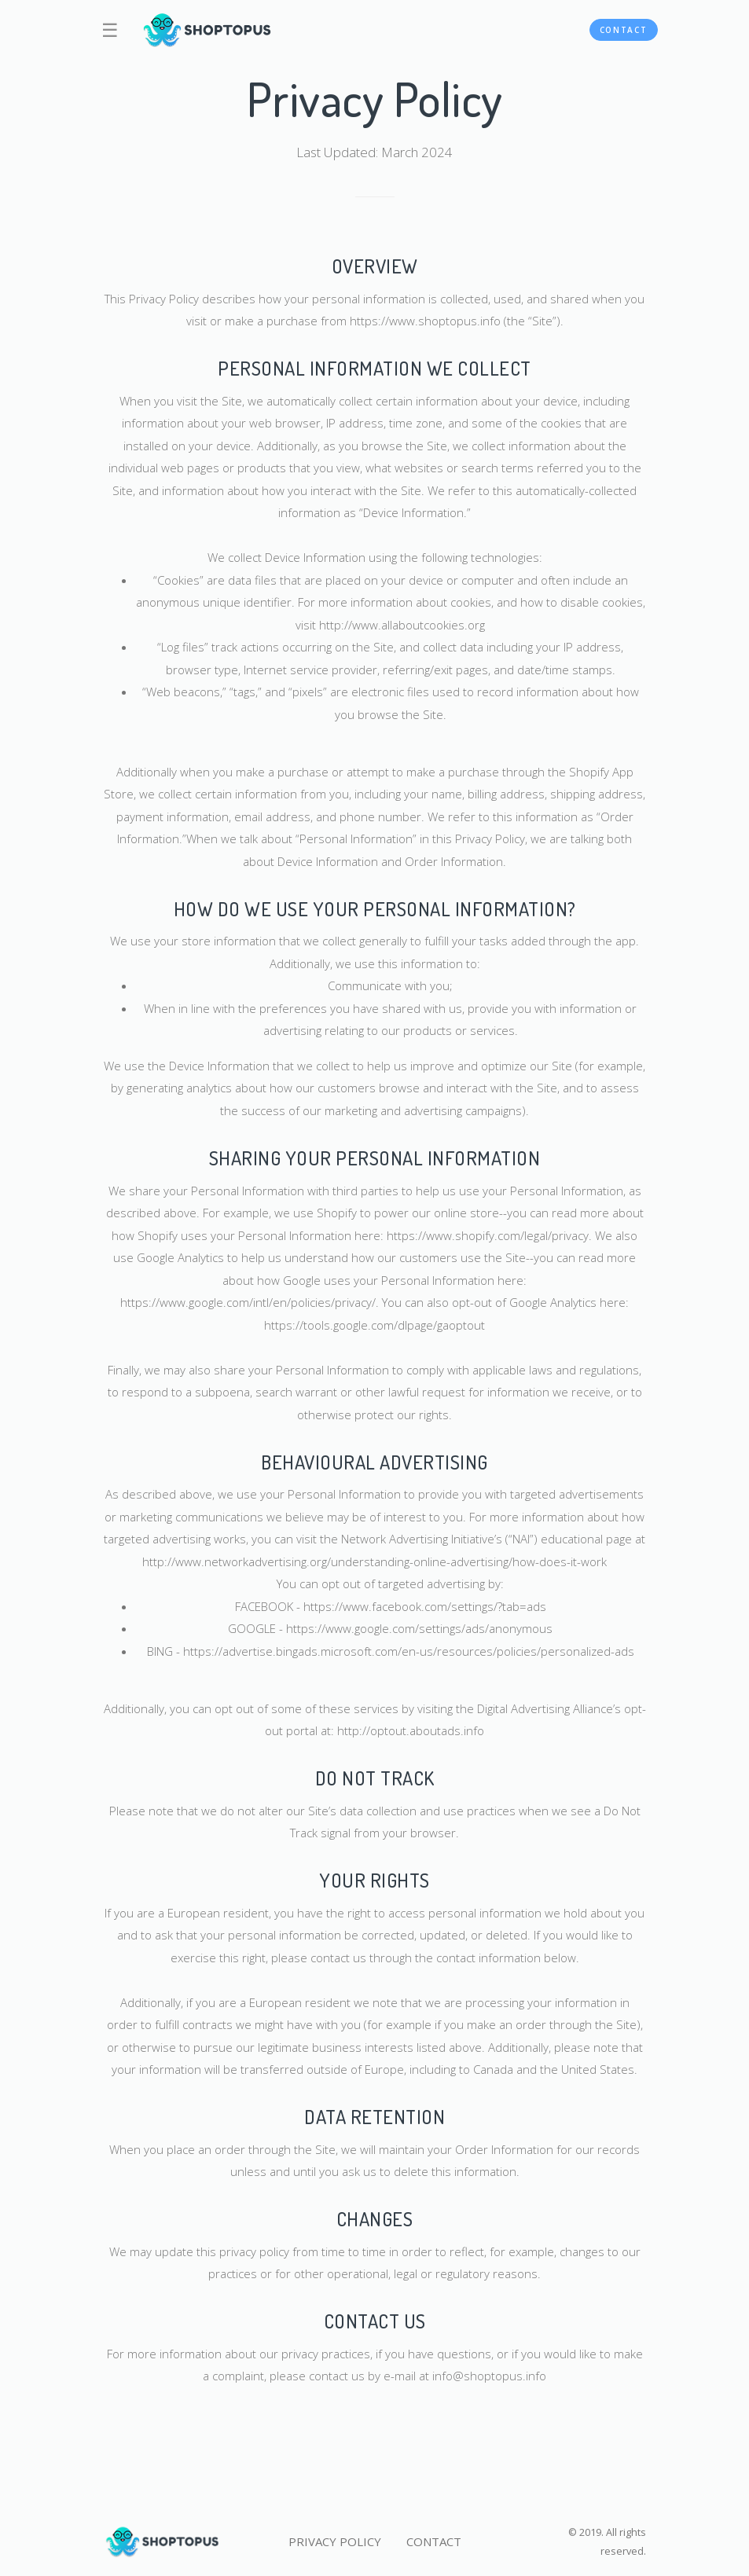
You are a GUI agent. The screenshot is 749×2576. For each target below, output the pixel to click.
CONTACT (624, 29)
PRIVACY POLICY (334, 2541)
